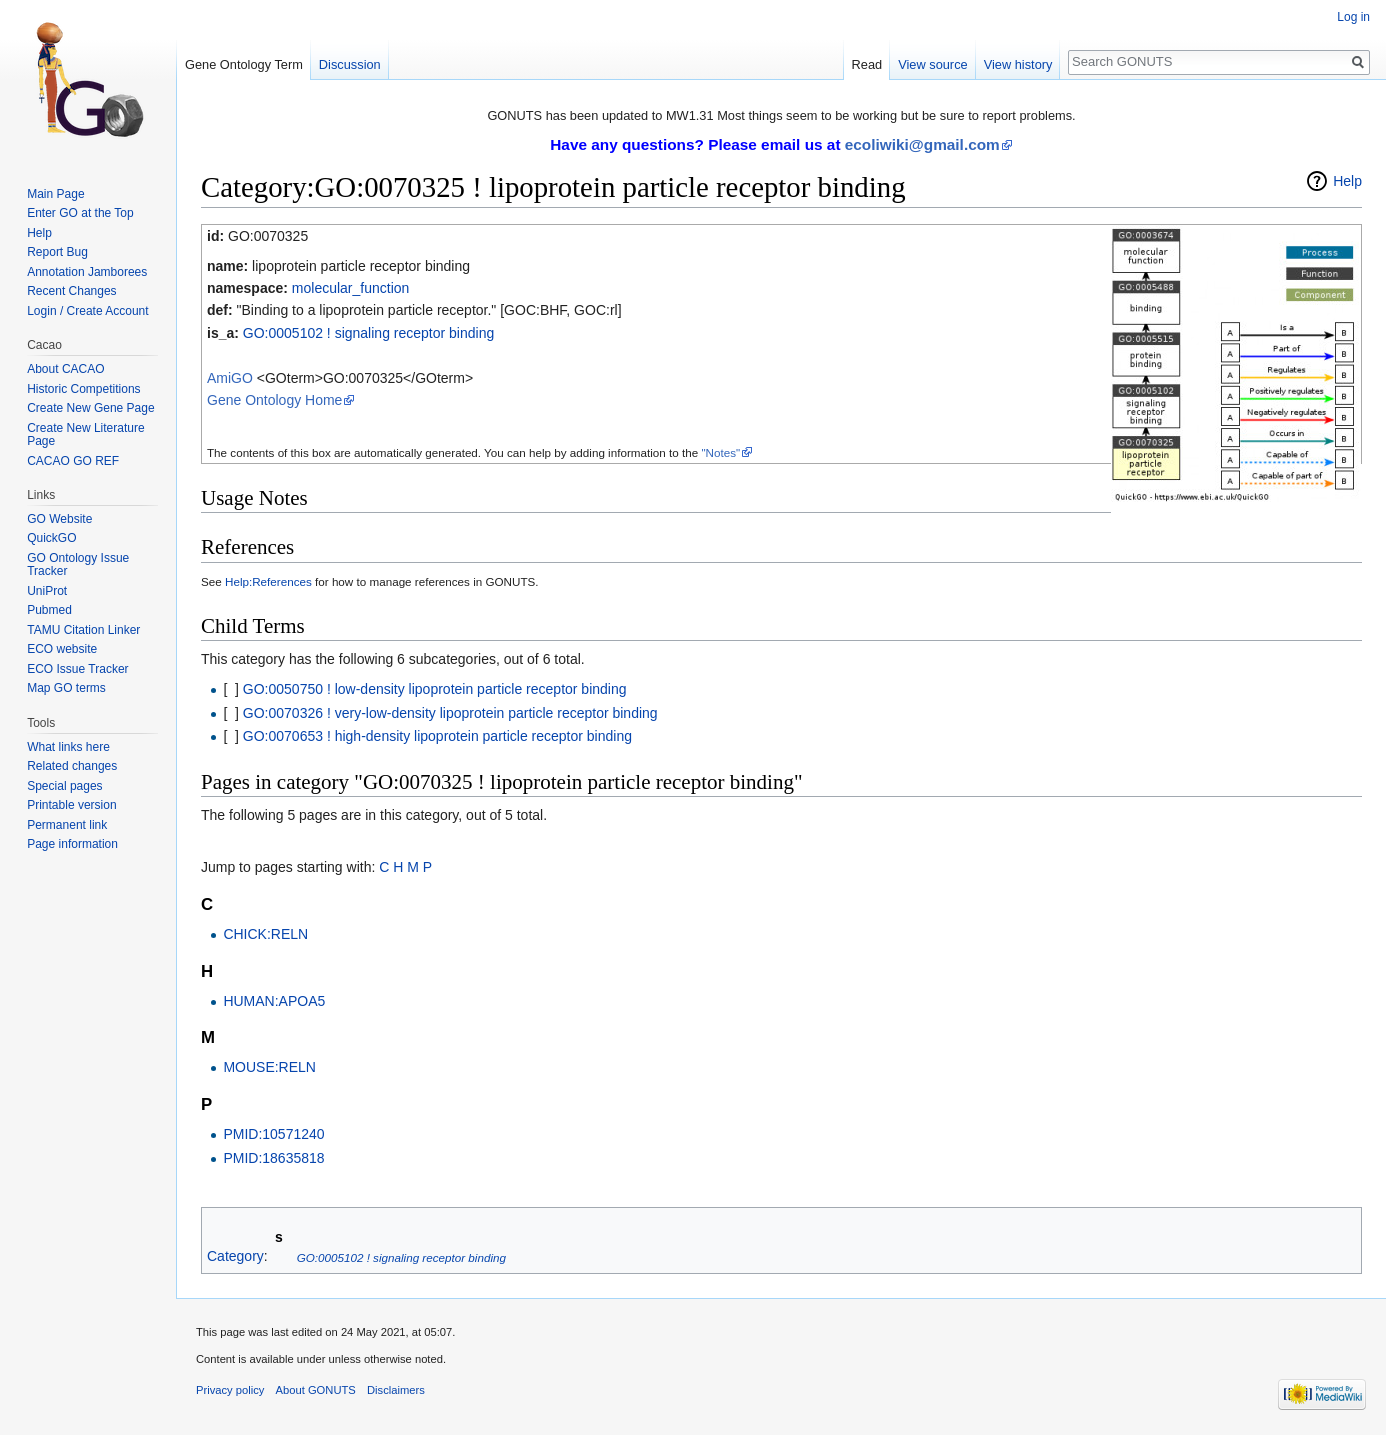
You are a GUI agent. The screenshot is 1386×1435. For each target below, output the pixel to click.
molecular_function (351, 288)
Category (235, 1257)
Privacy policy (230, 1390)
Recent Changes (71, 291)
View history (1018, 64)
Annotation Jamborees (87, 272)
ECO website (62, 649)
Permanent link (67, 825)
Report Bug (57, 252)
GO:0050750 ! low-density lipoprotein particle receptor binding (435, 689)
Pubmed (49, 610)
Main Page (55, 194)
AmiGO (230, 378)
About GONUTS (316, 1390)
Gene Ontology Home (274, 400)
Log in (1353, 17)
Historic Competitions (83, 389)
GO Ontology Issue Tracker (78, 565)
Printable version (71, 805)
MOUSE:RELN (269, 1067)
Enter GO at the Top (80, 213)
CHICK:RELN (265, 934)
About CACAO (65, 369)
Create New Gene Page (90, 408)
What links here (68, 747)
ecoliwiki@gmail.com (922, 144)
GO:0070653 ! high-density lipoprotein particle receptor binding (437, 736)
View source (932, 64)
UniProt (47, 591)
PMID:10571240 (273, 1134)
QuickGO (51, 538)
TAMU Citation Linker (83, 630)
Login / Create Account (87, 311)
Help (1347, 181)
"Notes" (720, 452)
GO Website (59, 519)
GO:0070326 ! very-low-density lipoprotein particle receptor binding (450, 713)
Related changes (72, 766)
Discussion (350, 64)
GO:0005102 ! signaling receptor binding (368, 333)
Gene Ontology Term (244, 64)
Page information (72, 844)
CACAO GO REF (73, 461)
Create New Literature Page (85, 435)
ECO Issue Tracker (77, 669)
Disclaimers (396, 1390)
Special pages (64, 786)
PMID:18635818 (273, 1158)
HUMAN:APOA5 (274, 1001)
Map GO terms (66, 688)
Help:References (268, 581)
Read (867, 64)
